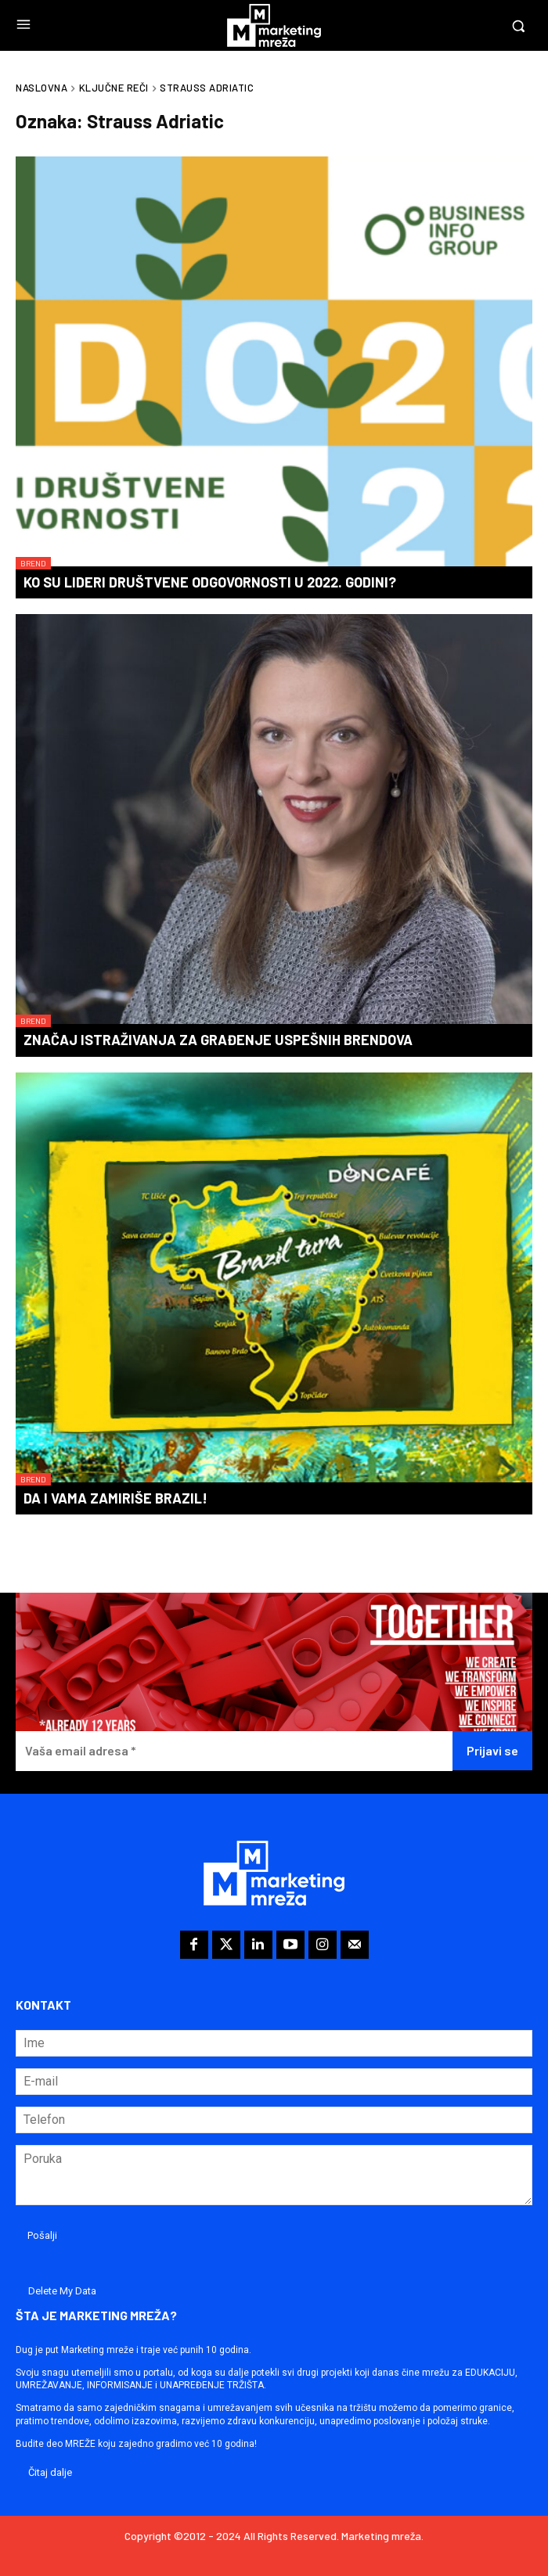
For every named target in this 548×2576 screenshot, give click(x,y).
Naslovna (41, 87)
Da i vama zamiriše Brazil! (115, 1498)
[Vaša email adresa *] (234, 1751)
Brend (33, 563)
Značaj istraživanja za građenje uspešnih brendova (218, 1039)
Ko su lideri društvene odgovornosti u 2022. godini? (209, 582)
